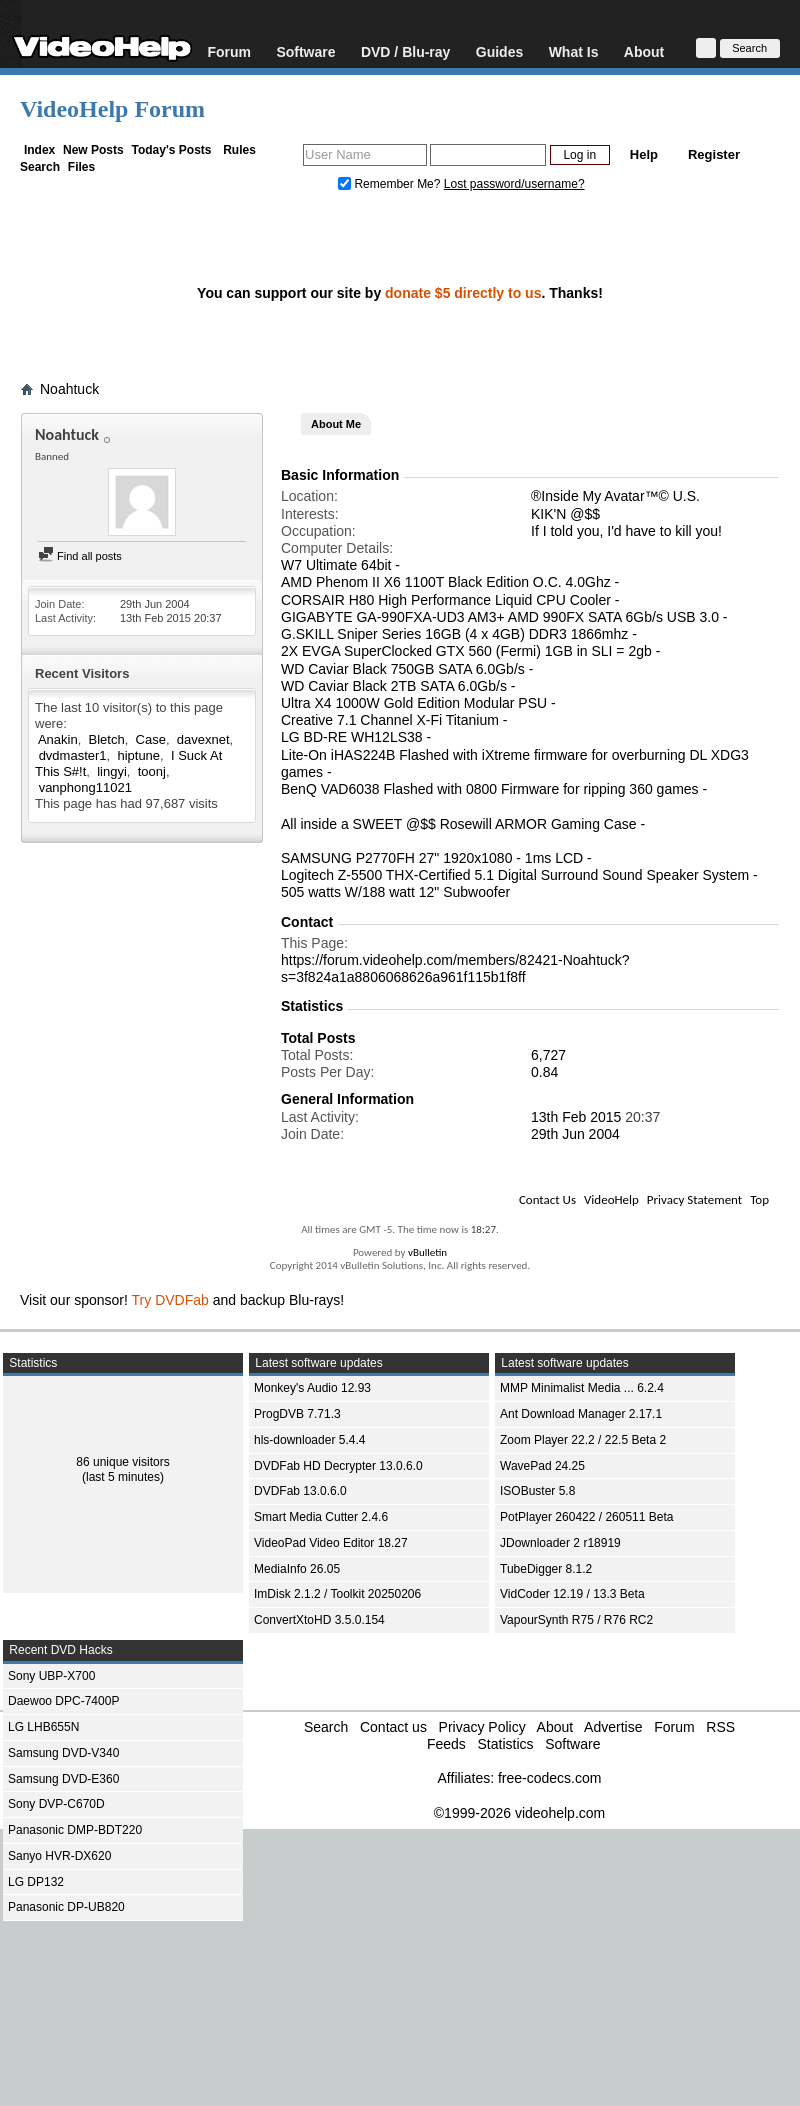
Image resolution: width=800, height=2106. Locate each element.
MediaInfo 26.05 (297, 1569)
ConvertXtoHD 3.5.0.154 (319, 1620)
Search (40, 167)
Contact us (393, 1727)
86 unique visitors (122, 1462)
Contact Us (547, 1199)
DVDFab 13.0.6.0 (300, 1491)
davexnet (203, 739)
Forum (229, 51)
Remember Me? (391, 184)
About (644, 51)
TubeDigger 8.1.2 (546, 1569)
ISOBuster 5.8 (537, 1491)
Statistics (505, 1744)
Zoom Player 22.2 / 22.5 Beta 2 (583, 1440)
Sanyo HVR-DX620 (59, 1856)
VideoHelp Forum (112, 109)
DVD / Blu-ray (405, 51)
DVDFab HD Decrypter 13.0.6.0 (338, 1466)
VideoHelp (611, 1199)
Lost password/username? (514, 184)
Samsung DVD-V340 (63, 1753)
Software (305, 51)
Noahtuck (69, 389)
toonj (152, 771)
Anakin (58, 739)
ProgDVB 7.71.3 (297, 1414)
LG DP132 (36, 1882)
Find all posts (80, 556)
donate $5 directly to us (463, 293)
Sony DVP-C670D (56, 1804)
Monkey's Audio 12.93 (312, 1388)
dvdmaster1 (73, 755)
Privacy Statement (694, 1199)
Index (39, 150)
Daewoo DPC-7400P (63, 1701)
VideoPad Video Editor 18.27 (331, 1543)
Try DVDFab (170, 1300)
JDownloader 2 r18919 (560, 1543)
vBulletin (427, 1252)
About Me (336, 424)
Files (81, 167)
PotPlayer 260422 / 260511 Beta (586, 1517)
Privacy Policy (482, 1727)
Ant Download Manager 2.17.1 (581, 1414)
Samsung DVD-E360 (63, 1779)
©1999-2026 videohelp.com (519, 1813)
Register (714, 154)
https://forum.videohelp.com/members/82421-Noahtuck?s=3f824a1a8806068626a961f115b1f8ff (455, 968)
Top (759, 1199)
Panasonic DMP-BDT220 (75, 1830)
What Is (574, 51)
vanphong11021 (85, 787)
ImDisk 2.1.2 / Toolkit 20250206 (337, 1594)
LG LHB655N (43, 1727)
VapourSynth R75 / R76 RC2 (576, 1620)
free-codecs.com (549, 1778)
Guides (499, 51)
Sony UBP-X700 (51, 1676)
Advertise (613, 1727)
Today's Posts (171, 150)
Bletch (107, 739)
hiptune (138, 755)
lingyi (112, 771)
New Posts (93, 150)
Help (644, 154)
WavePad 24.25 (542, 1466)
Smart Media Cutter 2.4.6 (321, 1517)
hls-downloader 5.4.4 (309, 1440)
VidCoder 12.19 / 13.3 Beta (572, 1594)
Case (151, 739)
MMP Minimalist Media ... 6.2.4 (582, 1388)
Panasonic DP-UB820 (66, 1907)
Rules (239, 150)
